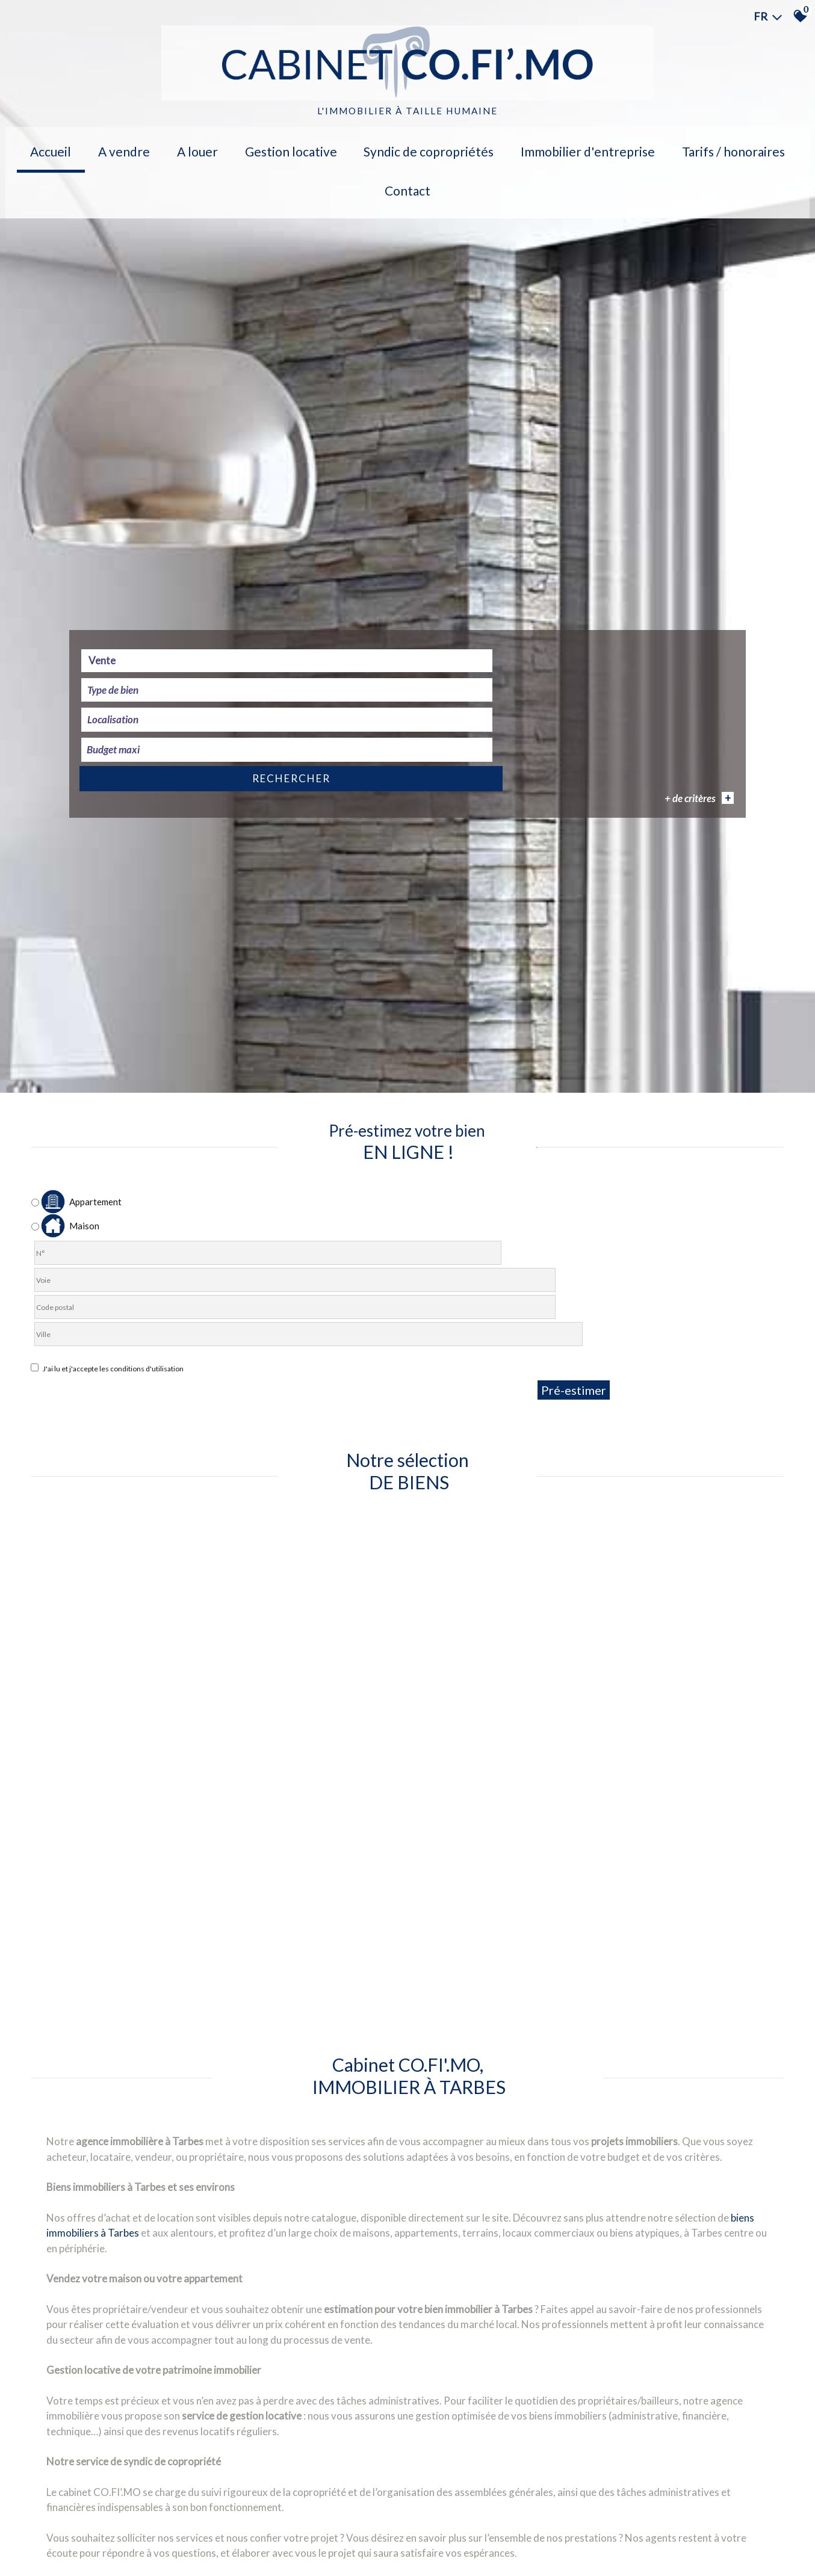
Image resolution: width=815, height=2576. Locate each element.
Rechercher (672, 1841)
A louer (180, 148)
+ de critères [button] (687, 1861)
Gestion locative (261, 148)
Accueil (58, 148)
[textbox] (289, 1841)
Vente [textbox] (112, 1840)
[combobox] (156, 1840)
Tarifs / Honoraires (666, 148)
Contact (755, 148)
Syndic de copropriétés (386, 148)
